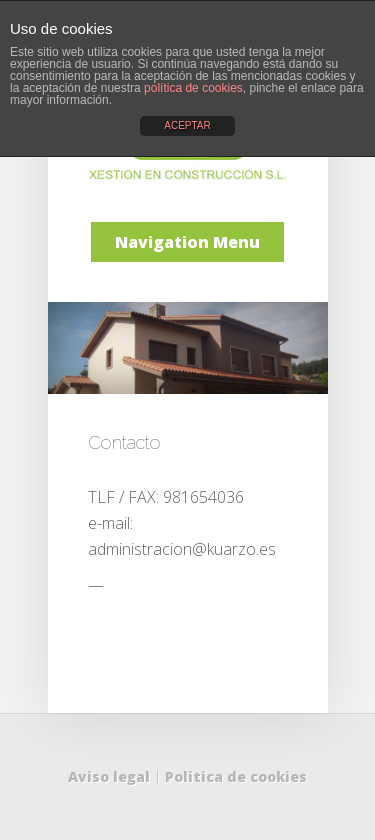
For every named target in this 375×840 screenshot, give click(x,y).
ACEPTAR (187, 125)
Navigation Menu (187, 242)
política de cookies (193, 88)
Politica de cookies (236, 776)
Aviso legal (109, 776)
